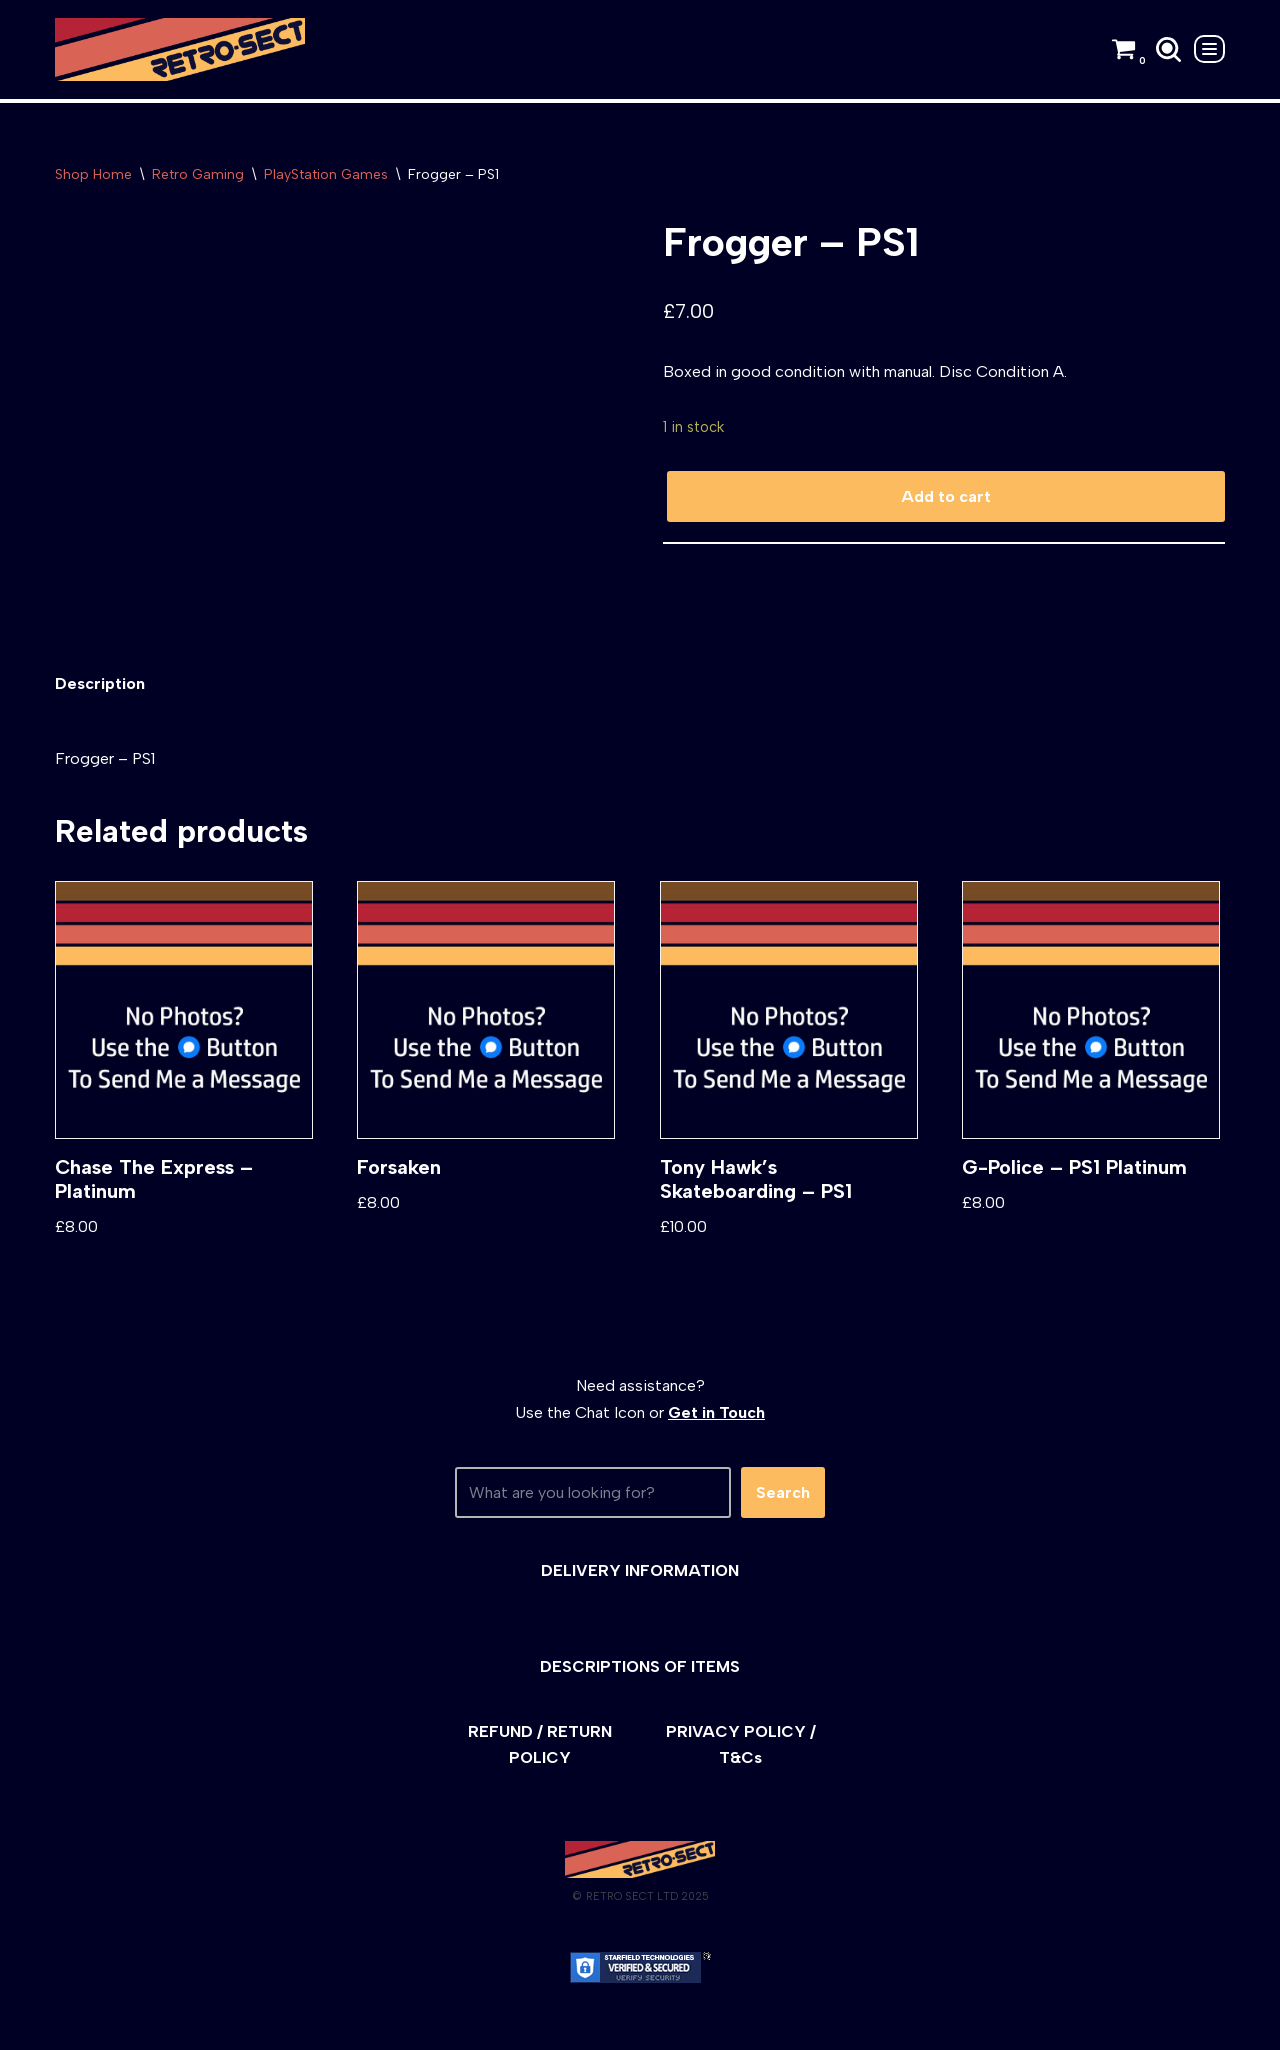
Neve (73, 2024)
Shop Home (93, 174)
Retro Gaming (198, 174)
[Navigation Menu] (1209, 49)
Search (783, 1492)
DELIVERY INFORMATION (640, 1570)
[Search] (1168, 49)
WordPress (234, 2024)
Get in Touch (716, 1412)
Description (100, 683)
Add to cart (946, 496)
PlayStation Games (326, 174)
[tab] (100, 683)
